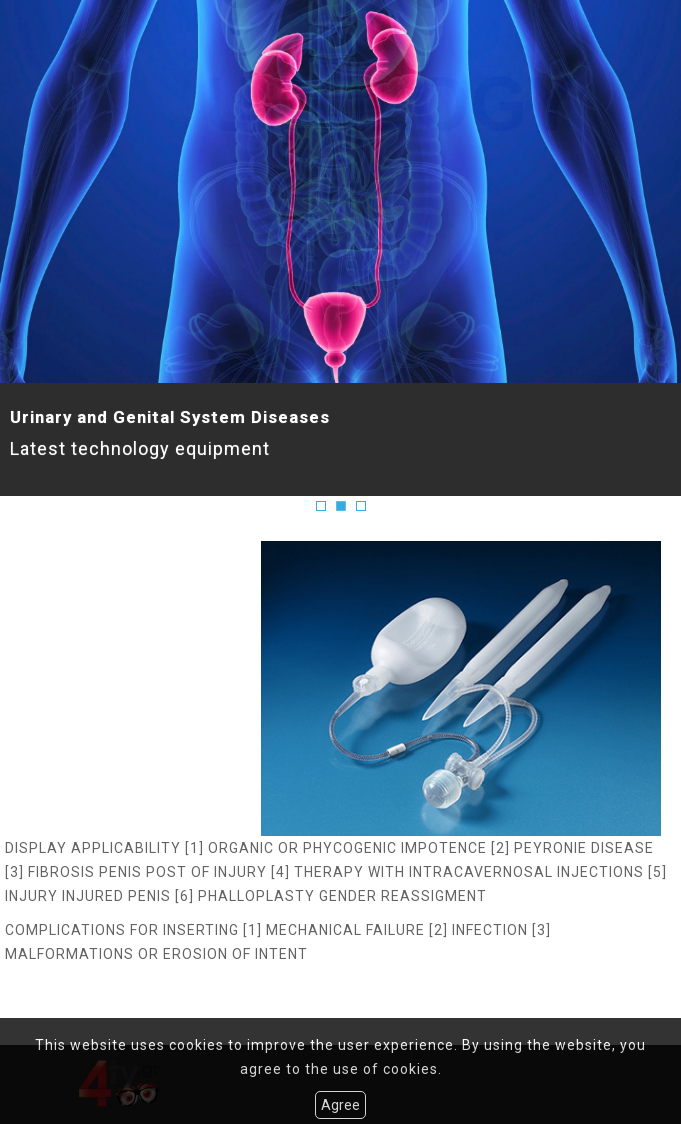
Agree (340, 1105)
